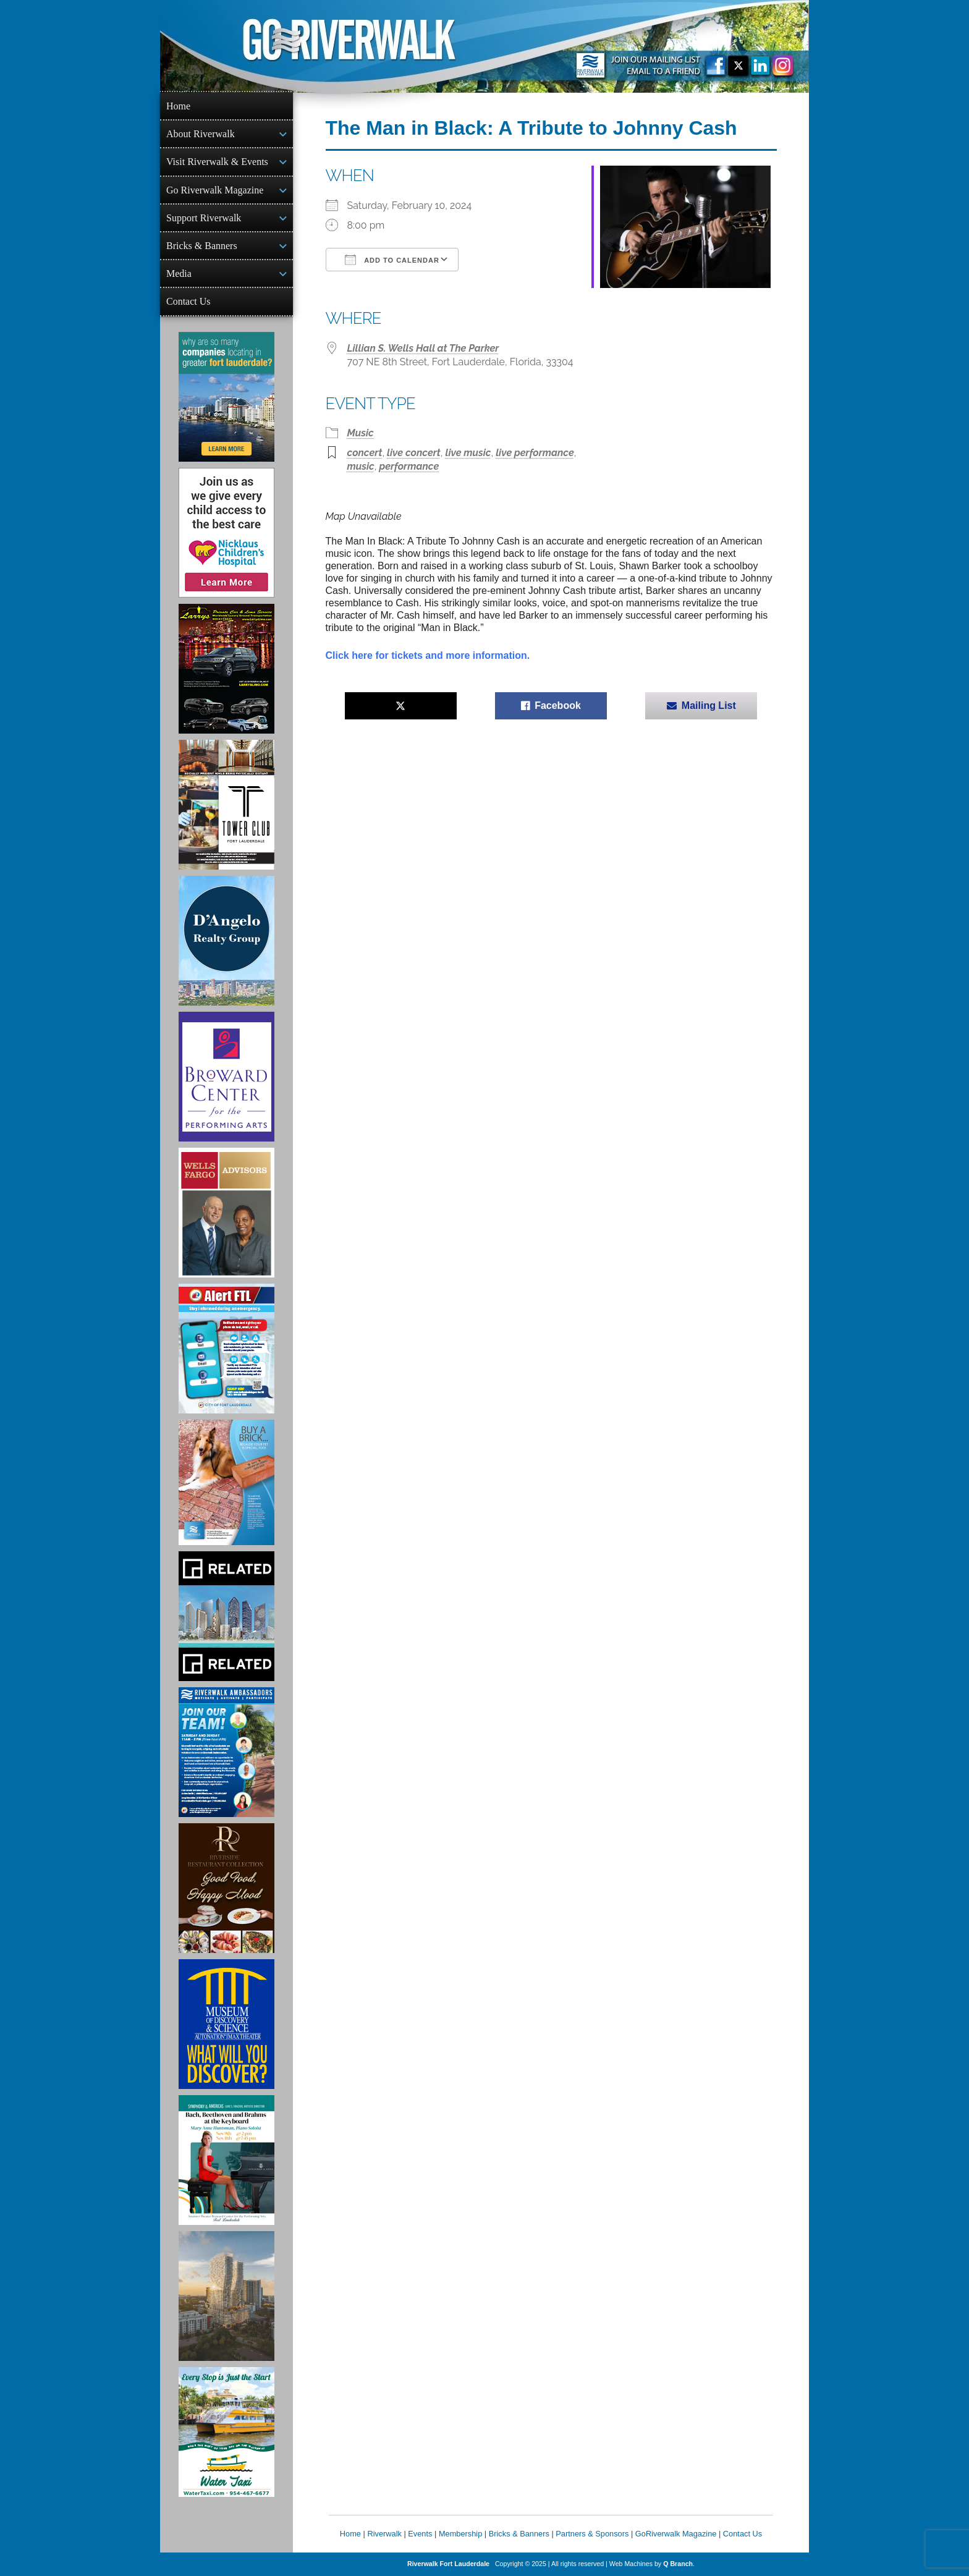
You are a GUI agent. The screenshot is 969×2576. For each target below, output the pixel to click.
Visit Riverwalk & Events (217, 161)
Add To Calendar (392, 259)
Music (360, 433)
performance (409, 466)
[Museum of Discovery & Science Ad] (226, 2024)
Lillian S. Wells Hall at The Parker (423, 348)
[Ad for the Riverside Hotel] (226, 1888)
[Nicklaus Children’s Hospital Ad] (226, 533)
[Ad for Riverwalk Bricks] (226, 1482)
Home (178, 106)
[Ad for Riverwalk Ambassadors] (226, 1752)
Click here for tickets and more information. (428, 655)
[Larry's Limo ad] (226, 669)
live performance (535, 453)
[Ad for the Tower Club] (226, 805)
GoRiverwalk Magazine (676, 2533)
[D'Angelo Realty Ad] (226, 941)
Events (420, 2533)
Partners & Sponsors (592, 2533)
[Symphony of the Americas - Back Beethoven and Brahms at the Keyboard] (226, 2160)
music (360, 466)
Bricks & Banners (201, 245)
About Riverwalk (200, 134)
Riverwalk (384, 2533)
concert (365, 453)
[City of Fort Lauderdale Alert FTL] (226, 1349)
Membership (460, 2533)
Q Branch (678, 2563)
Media (179, 273)
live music (468, 453)
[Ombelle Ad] (226, 2296)
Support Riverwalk (203, 218)
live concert (414, 453)
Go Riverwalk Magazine (214, 190)
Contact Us (188, 301)
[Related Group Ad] (226, 1616)
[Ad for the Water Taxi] (226, 2432)
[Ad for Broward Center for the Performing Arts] (226, 1077)
